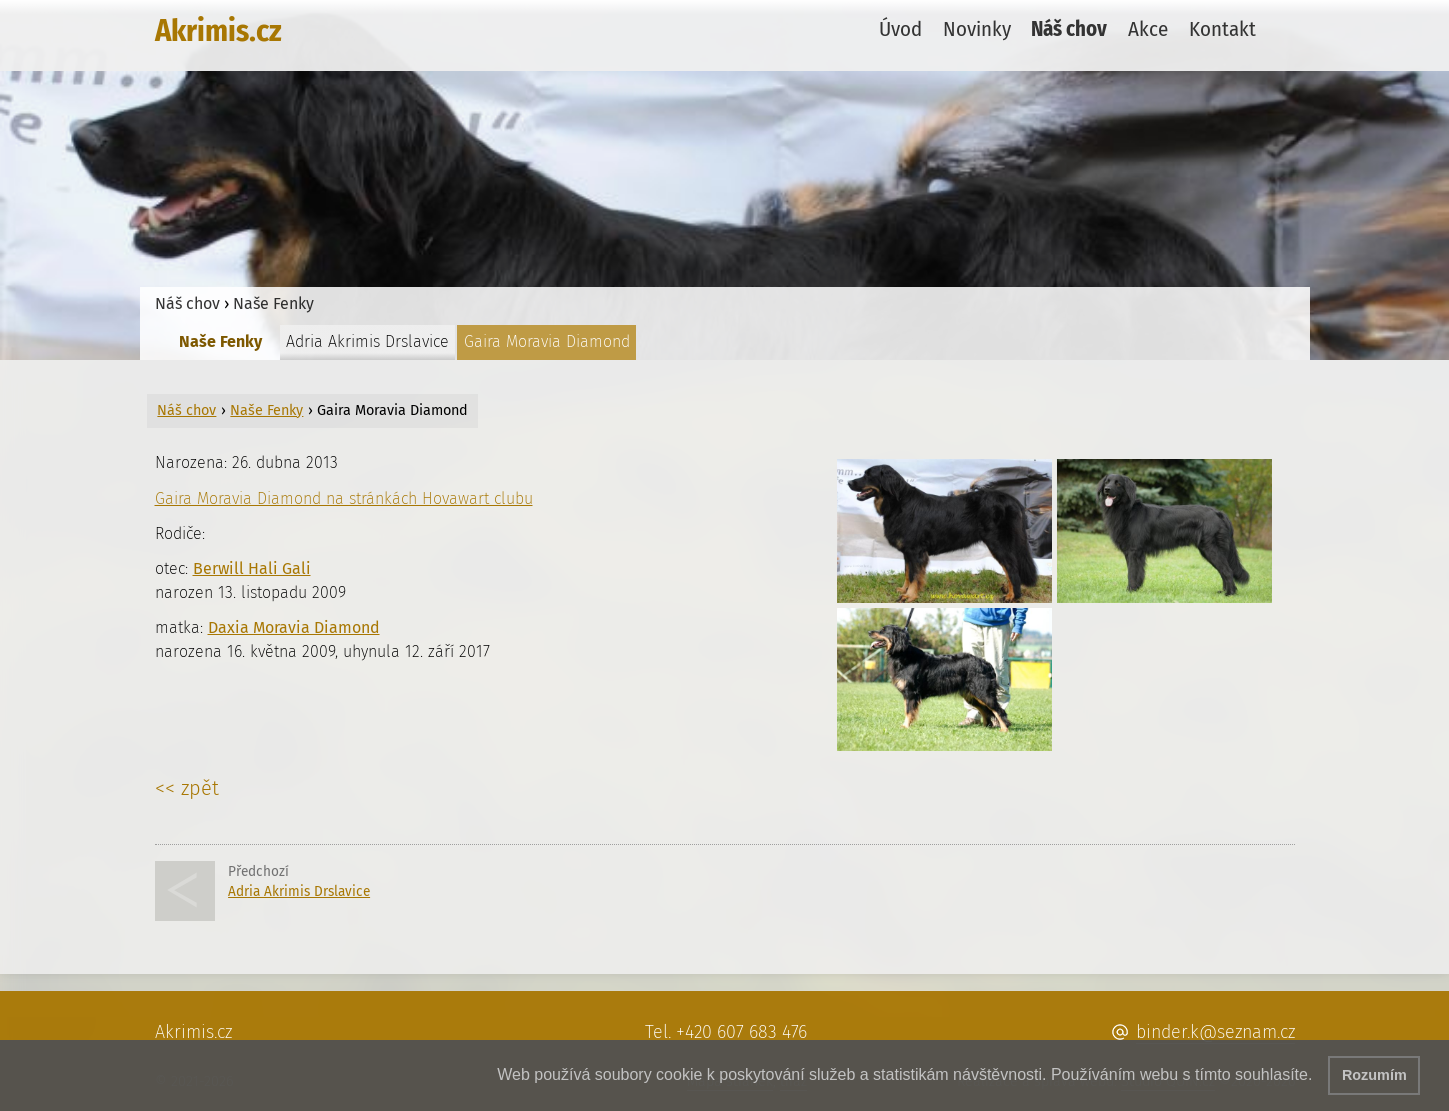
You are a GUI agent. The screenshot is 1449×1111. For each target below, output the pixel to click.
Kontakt (1222, 29)
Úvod (900, 29)
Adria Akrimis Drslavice (367, 341)
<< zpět (187, 788)
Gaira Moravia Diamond (547, 341)
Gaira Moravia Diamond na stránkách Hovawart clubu (344, 498)
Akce (1148, 29)
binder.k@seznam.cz (1215, 1032)
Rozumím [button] (1374, 1075)
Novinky (977, 29)
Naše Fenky (273, 303)
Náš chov (1069, 29)
